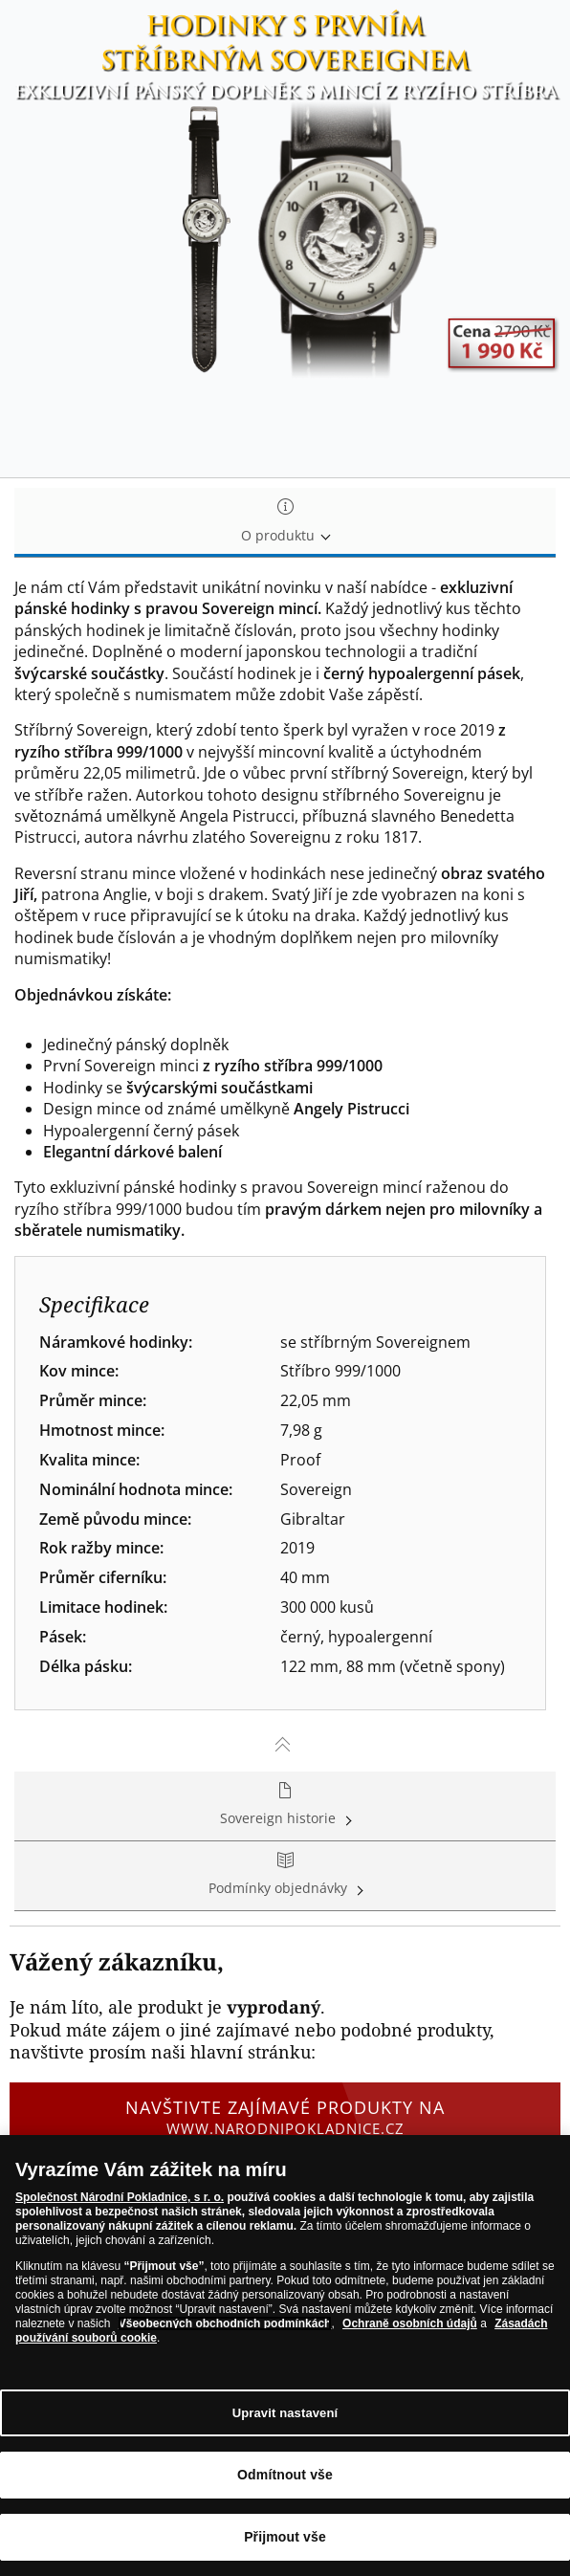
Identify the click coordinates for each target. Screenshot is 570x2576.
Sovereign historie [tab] (285, 1805)
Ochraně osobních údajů (409, 2324)
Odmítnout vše (285, 2475)
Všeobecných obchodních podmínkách (225, 2324)
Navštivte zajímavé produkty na (285, 2117)
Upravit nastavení (285, 2413)
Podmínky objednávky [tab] (285, 1875)
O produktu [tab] (285, 521)
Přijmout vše (285, 2537)
